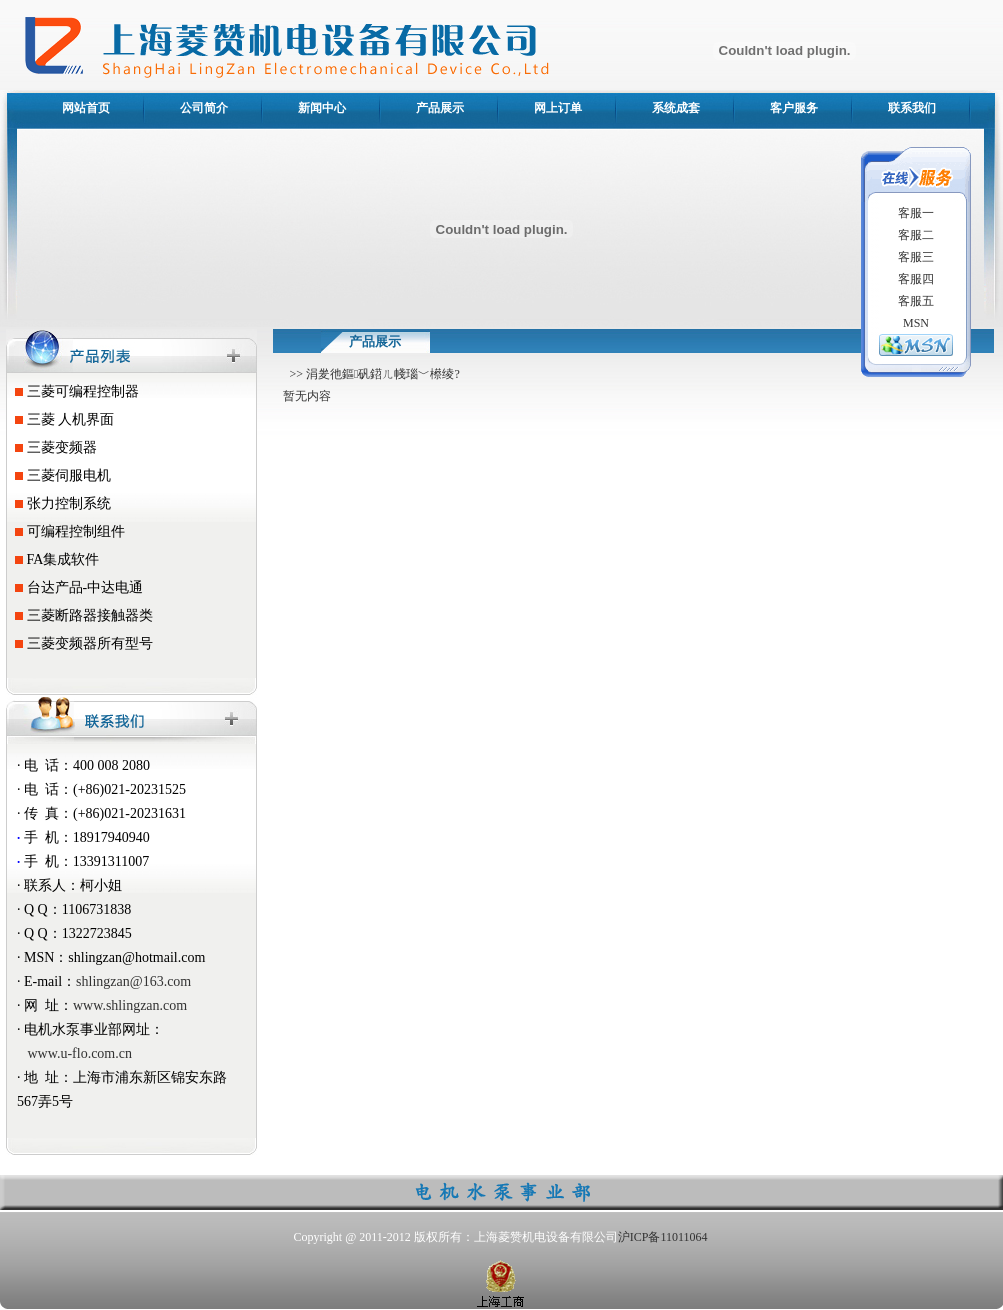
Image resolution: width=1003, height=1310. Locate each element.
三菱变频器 (52, 447)
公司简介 (204, 108)
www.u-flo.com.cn (80, 1053)
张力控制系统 (59, 503)
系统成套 (676, 108)
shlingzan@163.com (133, 981)
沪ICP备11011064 (663, 1237)
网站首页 (86, 108)
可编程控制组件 (66, 531)
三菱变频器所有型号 (80, 643)
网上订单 (558, 108)
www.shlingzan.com (130, 1005)
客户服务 (794, 108)
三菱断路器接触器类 (80, 615)
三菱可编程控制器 (73, 391)
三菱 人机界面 (61, 419)
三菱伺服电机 (59, 475)
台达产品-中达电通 (75, 587)
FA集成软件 (53, 559)
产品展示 (440, 108)
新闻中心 (322, 108)
